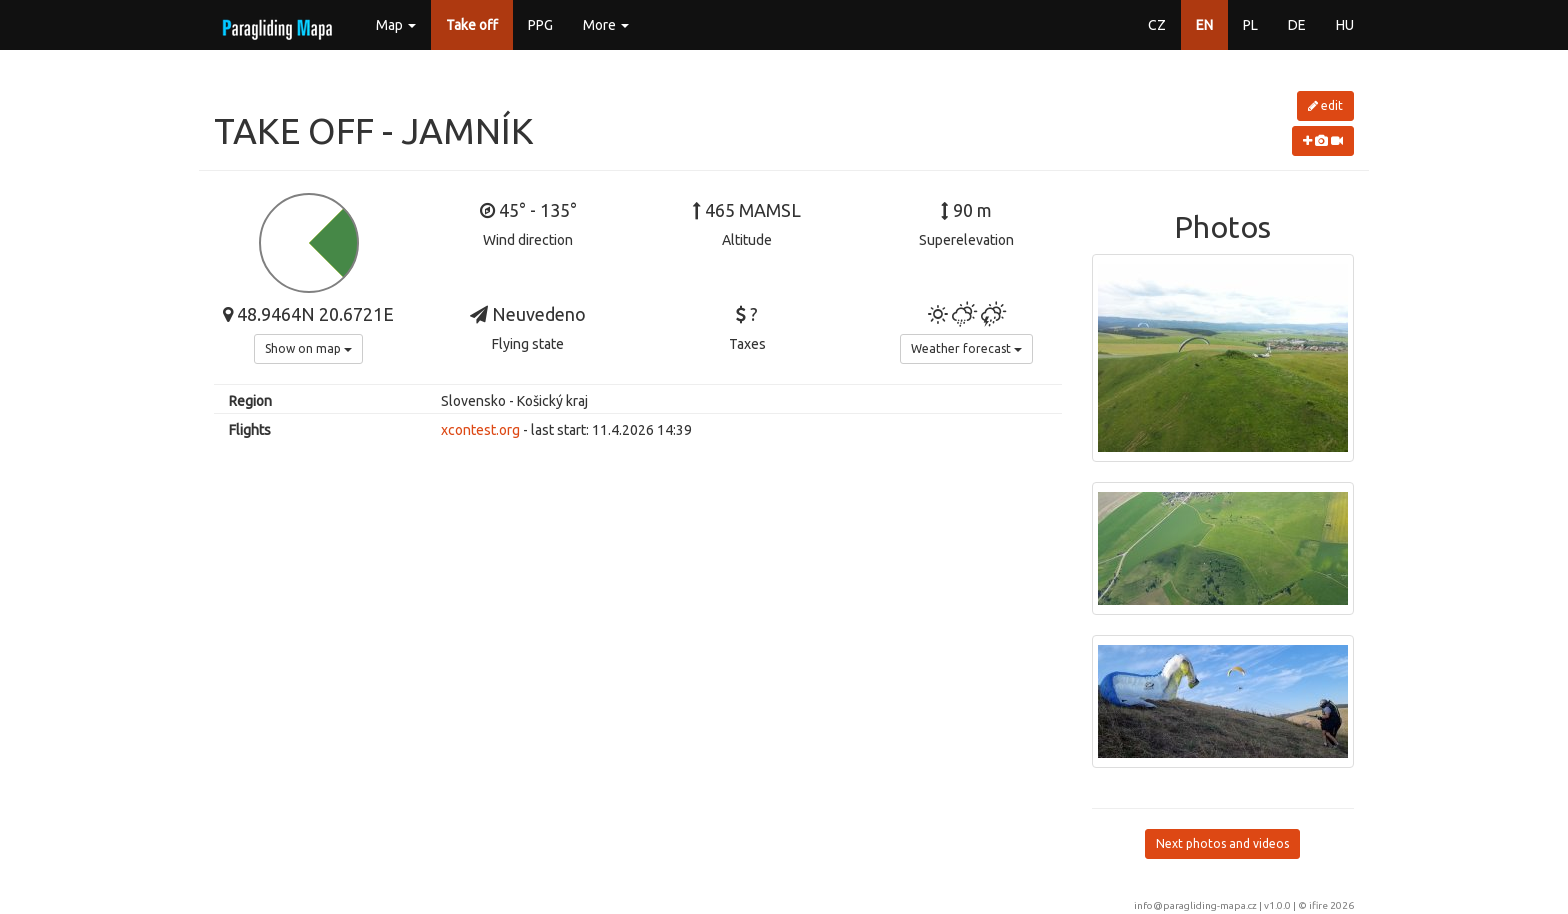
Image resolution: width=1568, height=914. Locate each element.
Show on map (308, 348)
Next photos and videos (1222, 843)
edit (1325, 105)
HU (1345, 25)
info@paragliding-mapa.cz (1195, 905)
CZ (1157, 25)
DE (1297, 25)
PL (1250, 25)
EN (1204, 25)
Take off (472, 25)
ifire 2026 (1331, 905)
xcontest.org (480, 430)
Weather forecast (966, 348)
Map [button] (396, 25)
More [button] (606, 25)
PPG (540, 25)
